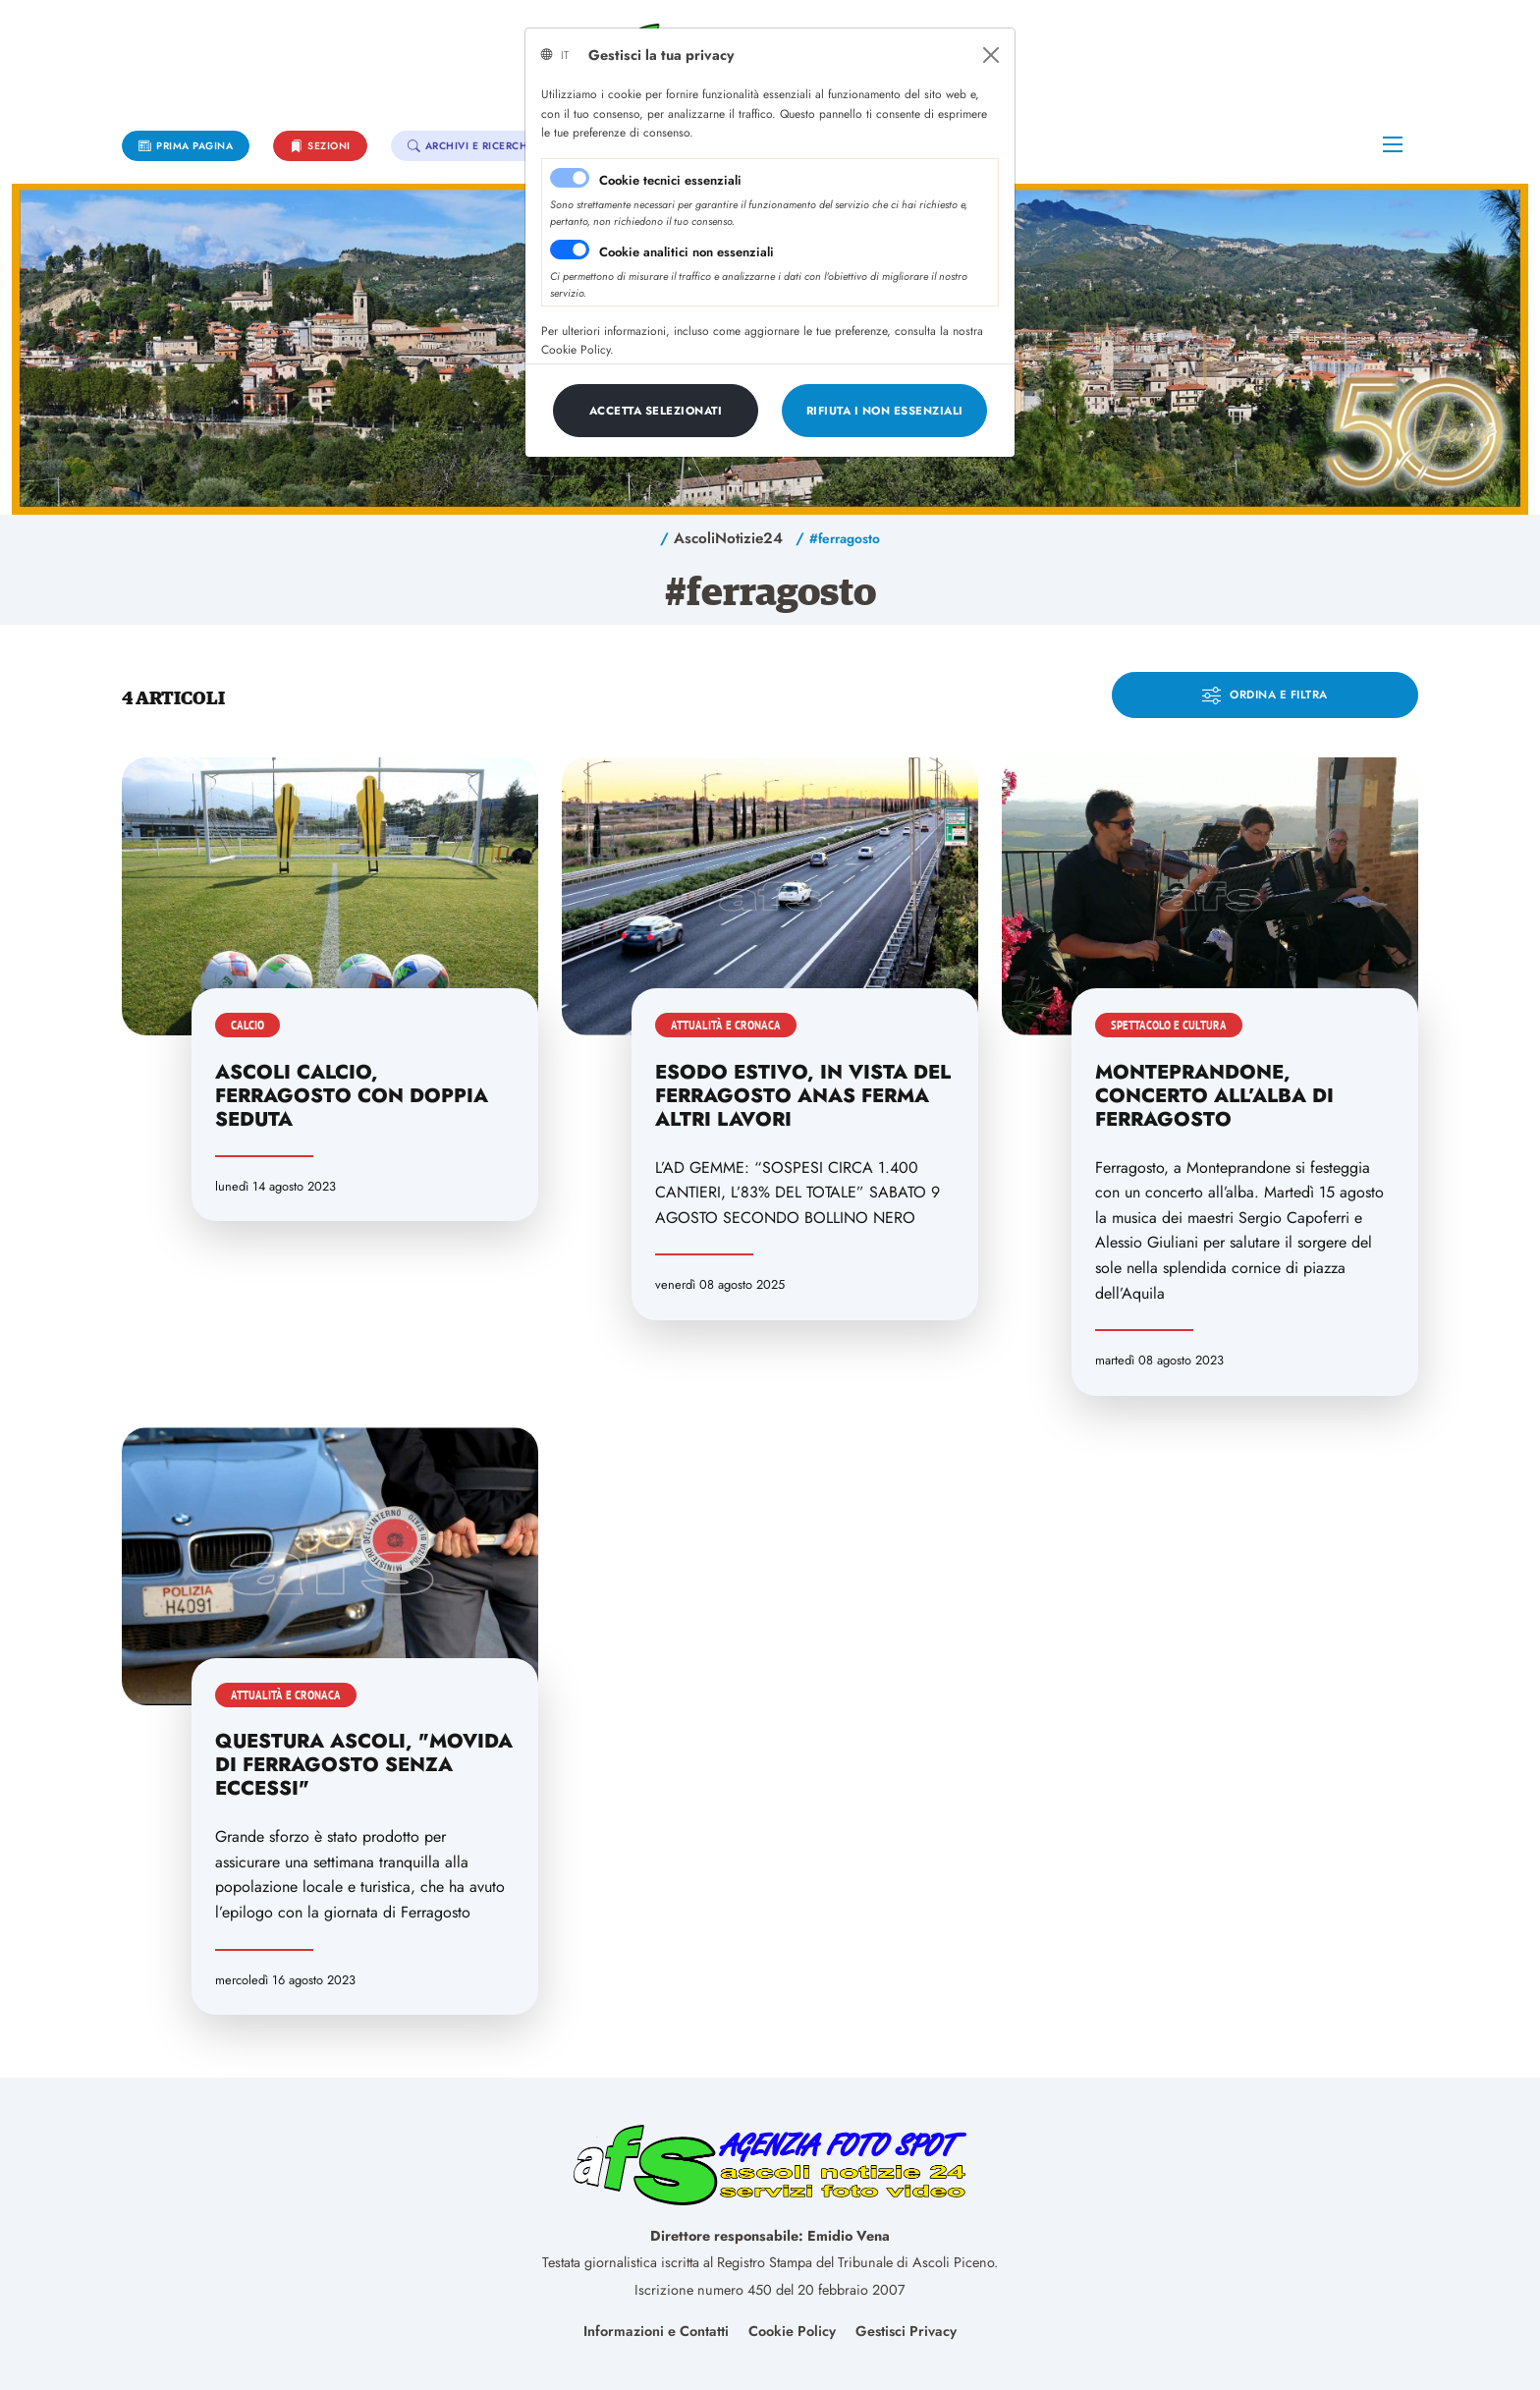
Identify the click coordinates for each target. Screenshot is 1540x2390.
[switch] (569, 249)
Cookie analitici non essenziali (686, 252)
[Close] (991, 55)
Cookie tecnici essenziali (670, 180)
